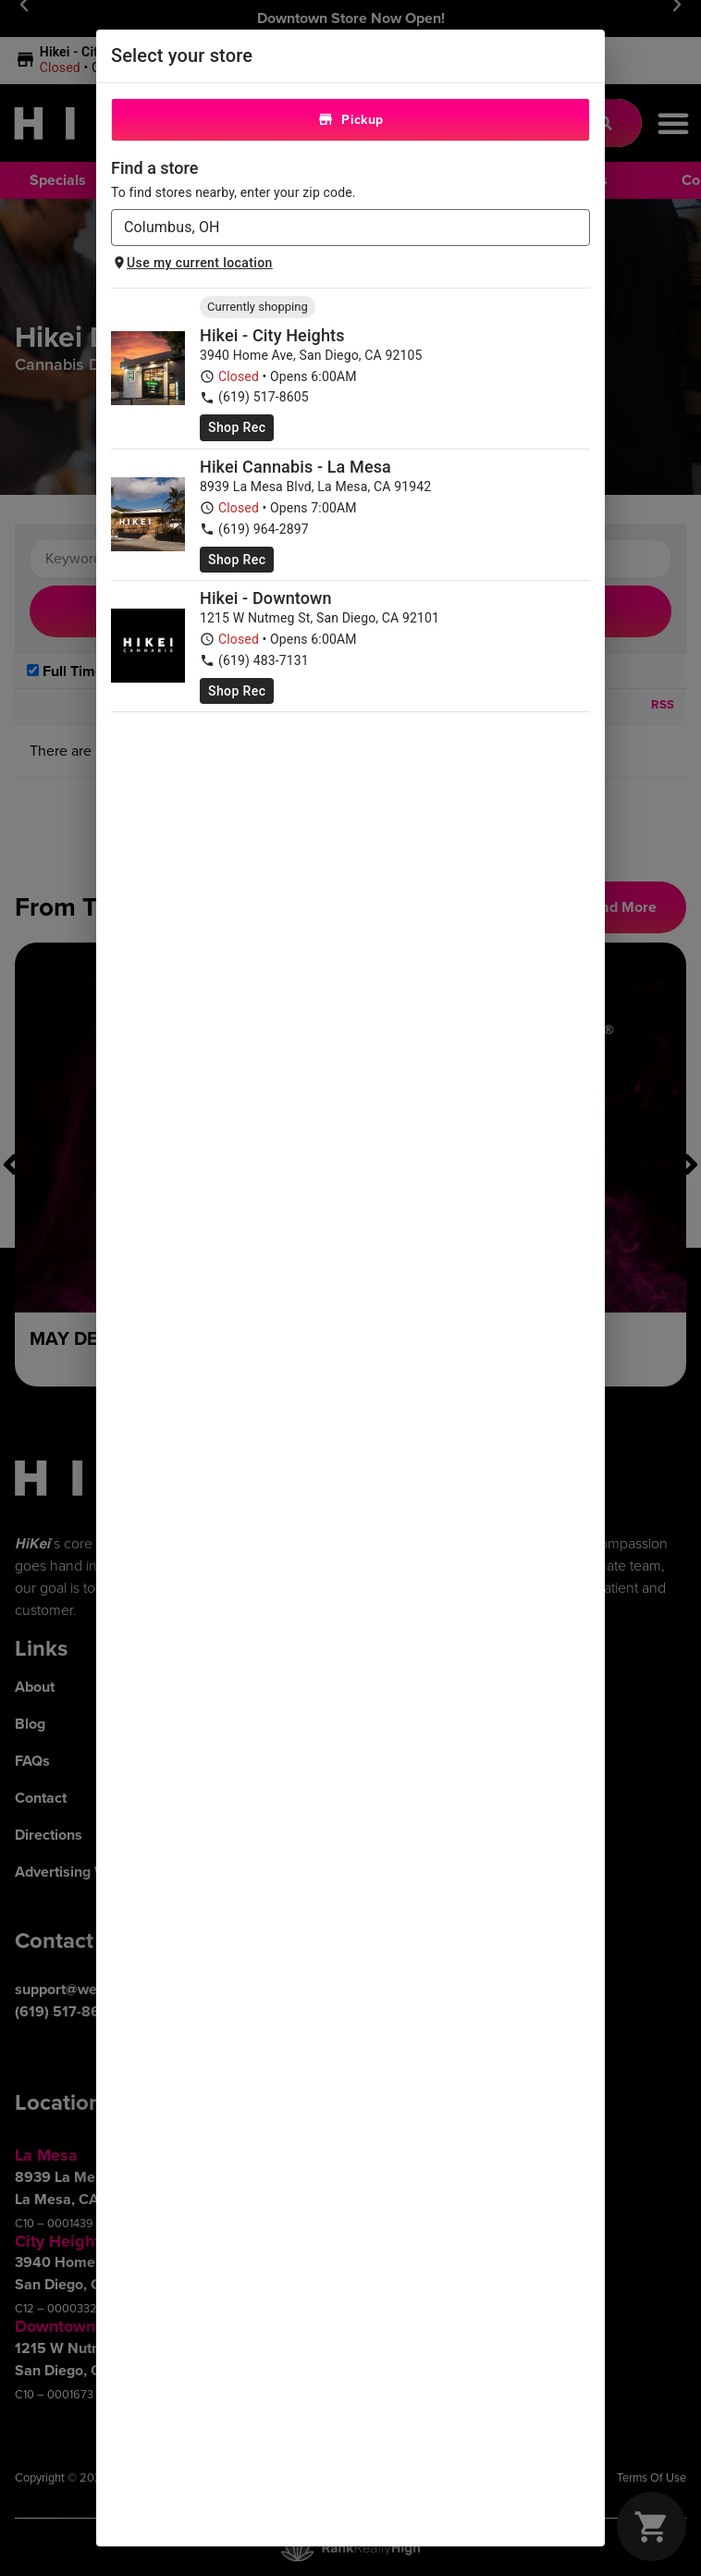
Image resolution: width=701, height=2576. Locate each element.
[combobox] (335, 227)
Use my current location (192, 262)
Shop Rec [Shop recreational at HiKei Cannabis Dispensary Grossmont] (237, 560)
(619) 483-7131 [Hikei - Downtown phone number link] (254, 661)
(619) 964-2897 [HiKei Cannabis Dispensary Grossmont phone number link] (254, 529)
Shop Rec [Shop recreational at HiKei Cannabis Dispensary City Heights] (237, 427)
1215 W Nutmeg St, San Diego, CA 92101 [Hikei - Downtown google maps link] (319, 617)
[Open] (580, 229)
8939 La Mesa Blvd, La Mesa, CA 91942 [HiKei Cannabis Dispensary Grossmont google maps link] (315, 486)
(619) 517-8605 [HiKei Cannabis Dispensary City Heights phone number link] (254, 397)
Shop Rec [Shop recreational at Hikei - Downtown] (237, 691)
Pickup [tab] (350, 120)
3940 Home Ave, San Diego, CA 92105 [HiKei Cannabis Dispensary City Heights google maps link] (311, 355)
